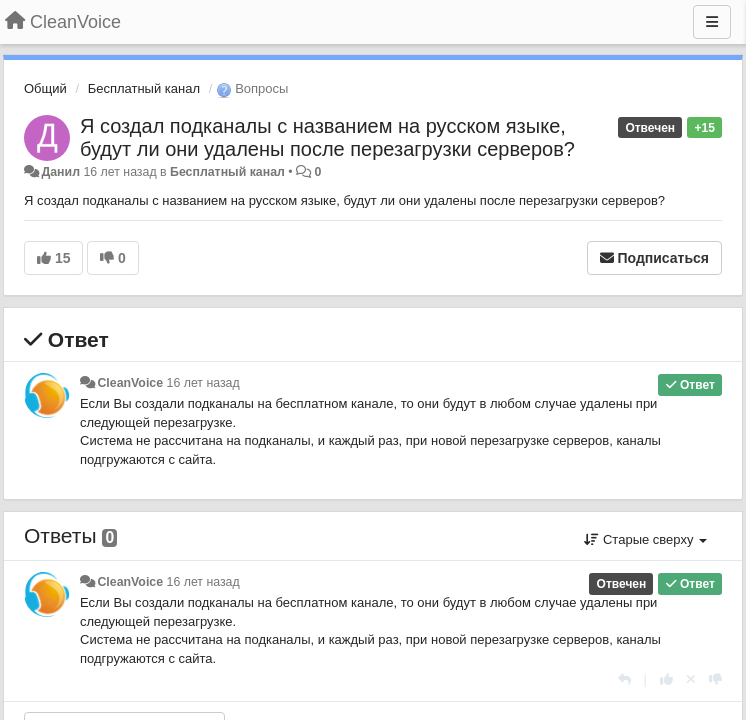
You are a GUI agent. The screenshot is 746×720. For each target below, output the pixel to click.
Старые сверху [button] (645, 539)
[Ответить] (624, 679)
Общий (45, 88)
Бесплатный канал (144, 88)
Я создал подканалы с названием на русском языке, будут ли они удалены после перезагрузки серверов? (327, 137)
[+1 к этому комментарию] (666, 679)
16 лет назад (203, 383)
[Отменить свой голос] (691, 679)
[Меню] (712, 22)
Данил (60, 172)
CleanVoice (130, 383)
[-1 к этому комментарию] (715, 679)
